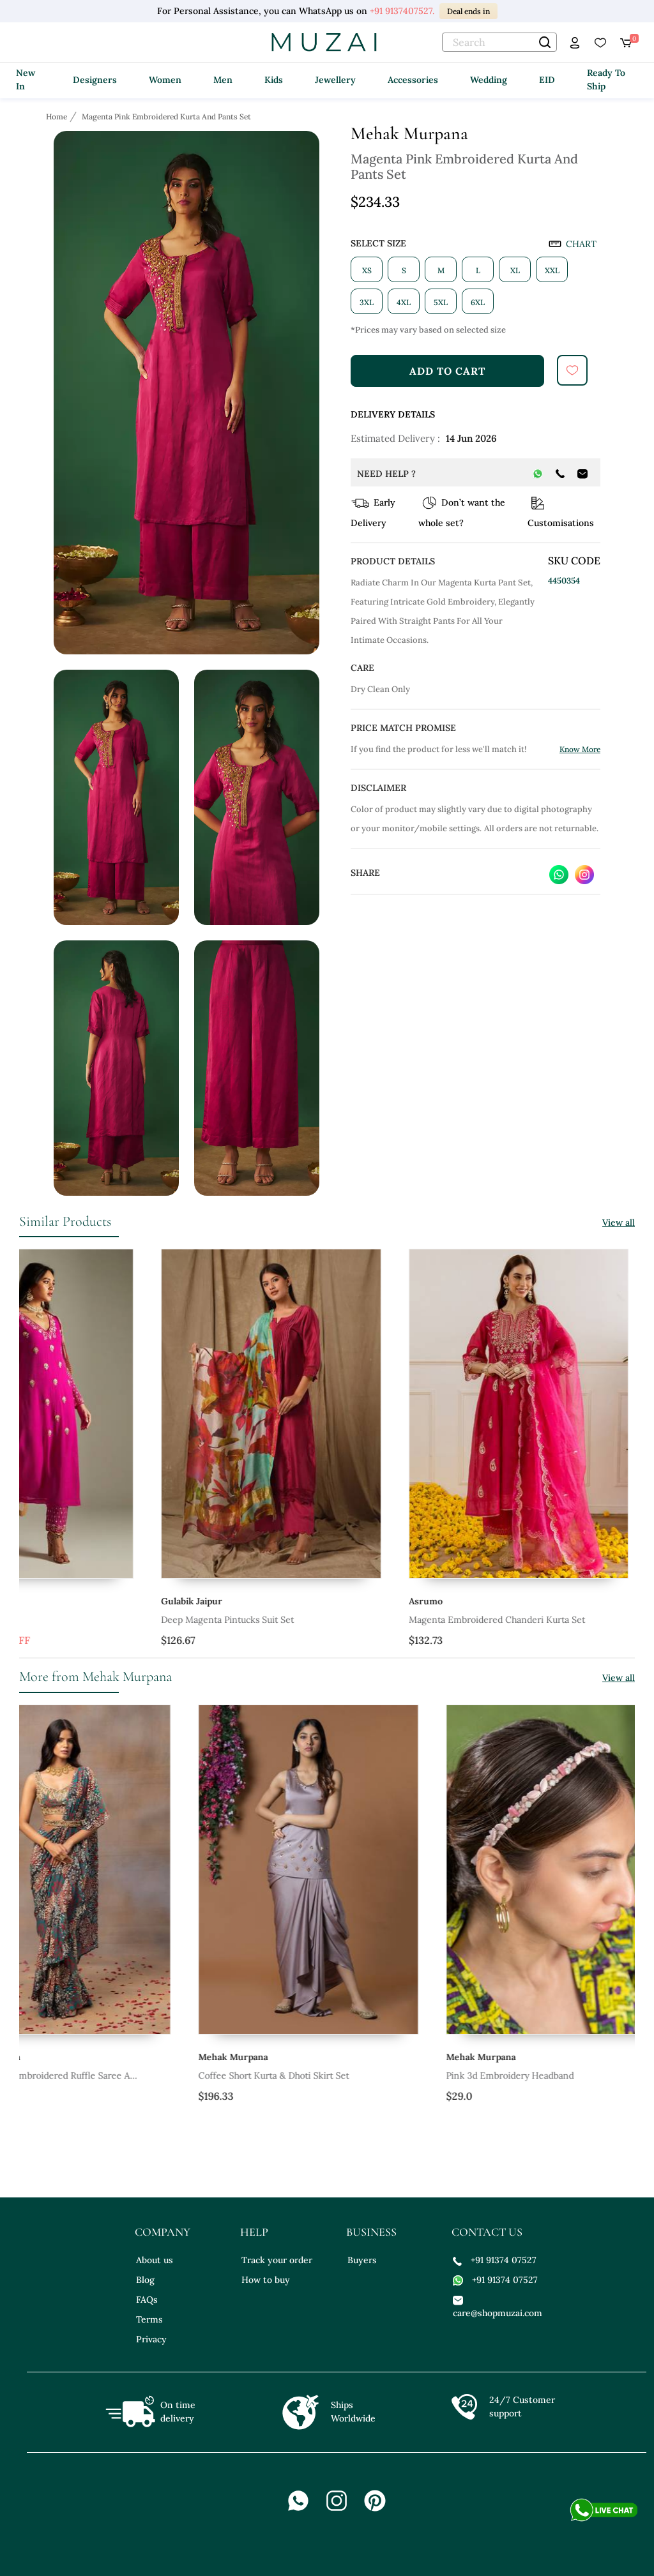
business (371, 2232)
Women (165, 80)
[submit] (572, 370)
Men (222, 80)
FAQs (147, 2299)
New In (25, 79)
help (254, 2232)
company (162, 2232)
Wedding (488, 80)
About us (154, 2260)
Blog (145, 2280)
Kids (273, 80)
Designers (95, 80)
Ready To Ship (606, 79)
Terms (149, 2319)
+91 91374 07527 (494, 2260)
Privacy (151, 2339)
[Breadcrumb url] (58, 116)
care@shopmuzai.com (496, 2306)
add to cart (447, 371)
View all (618, 1222)
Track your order (276, 2260)
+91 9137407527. (402, 11)
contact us (487, 2232)
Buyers (362, 2260)
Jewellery (335, 80)
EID (547, 80)
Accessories (413, 80)
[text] (499, 42)
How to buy (265, 2280)
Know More (579, 749)
